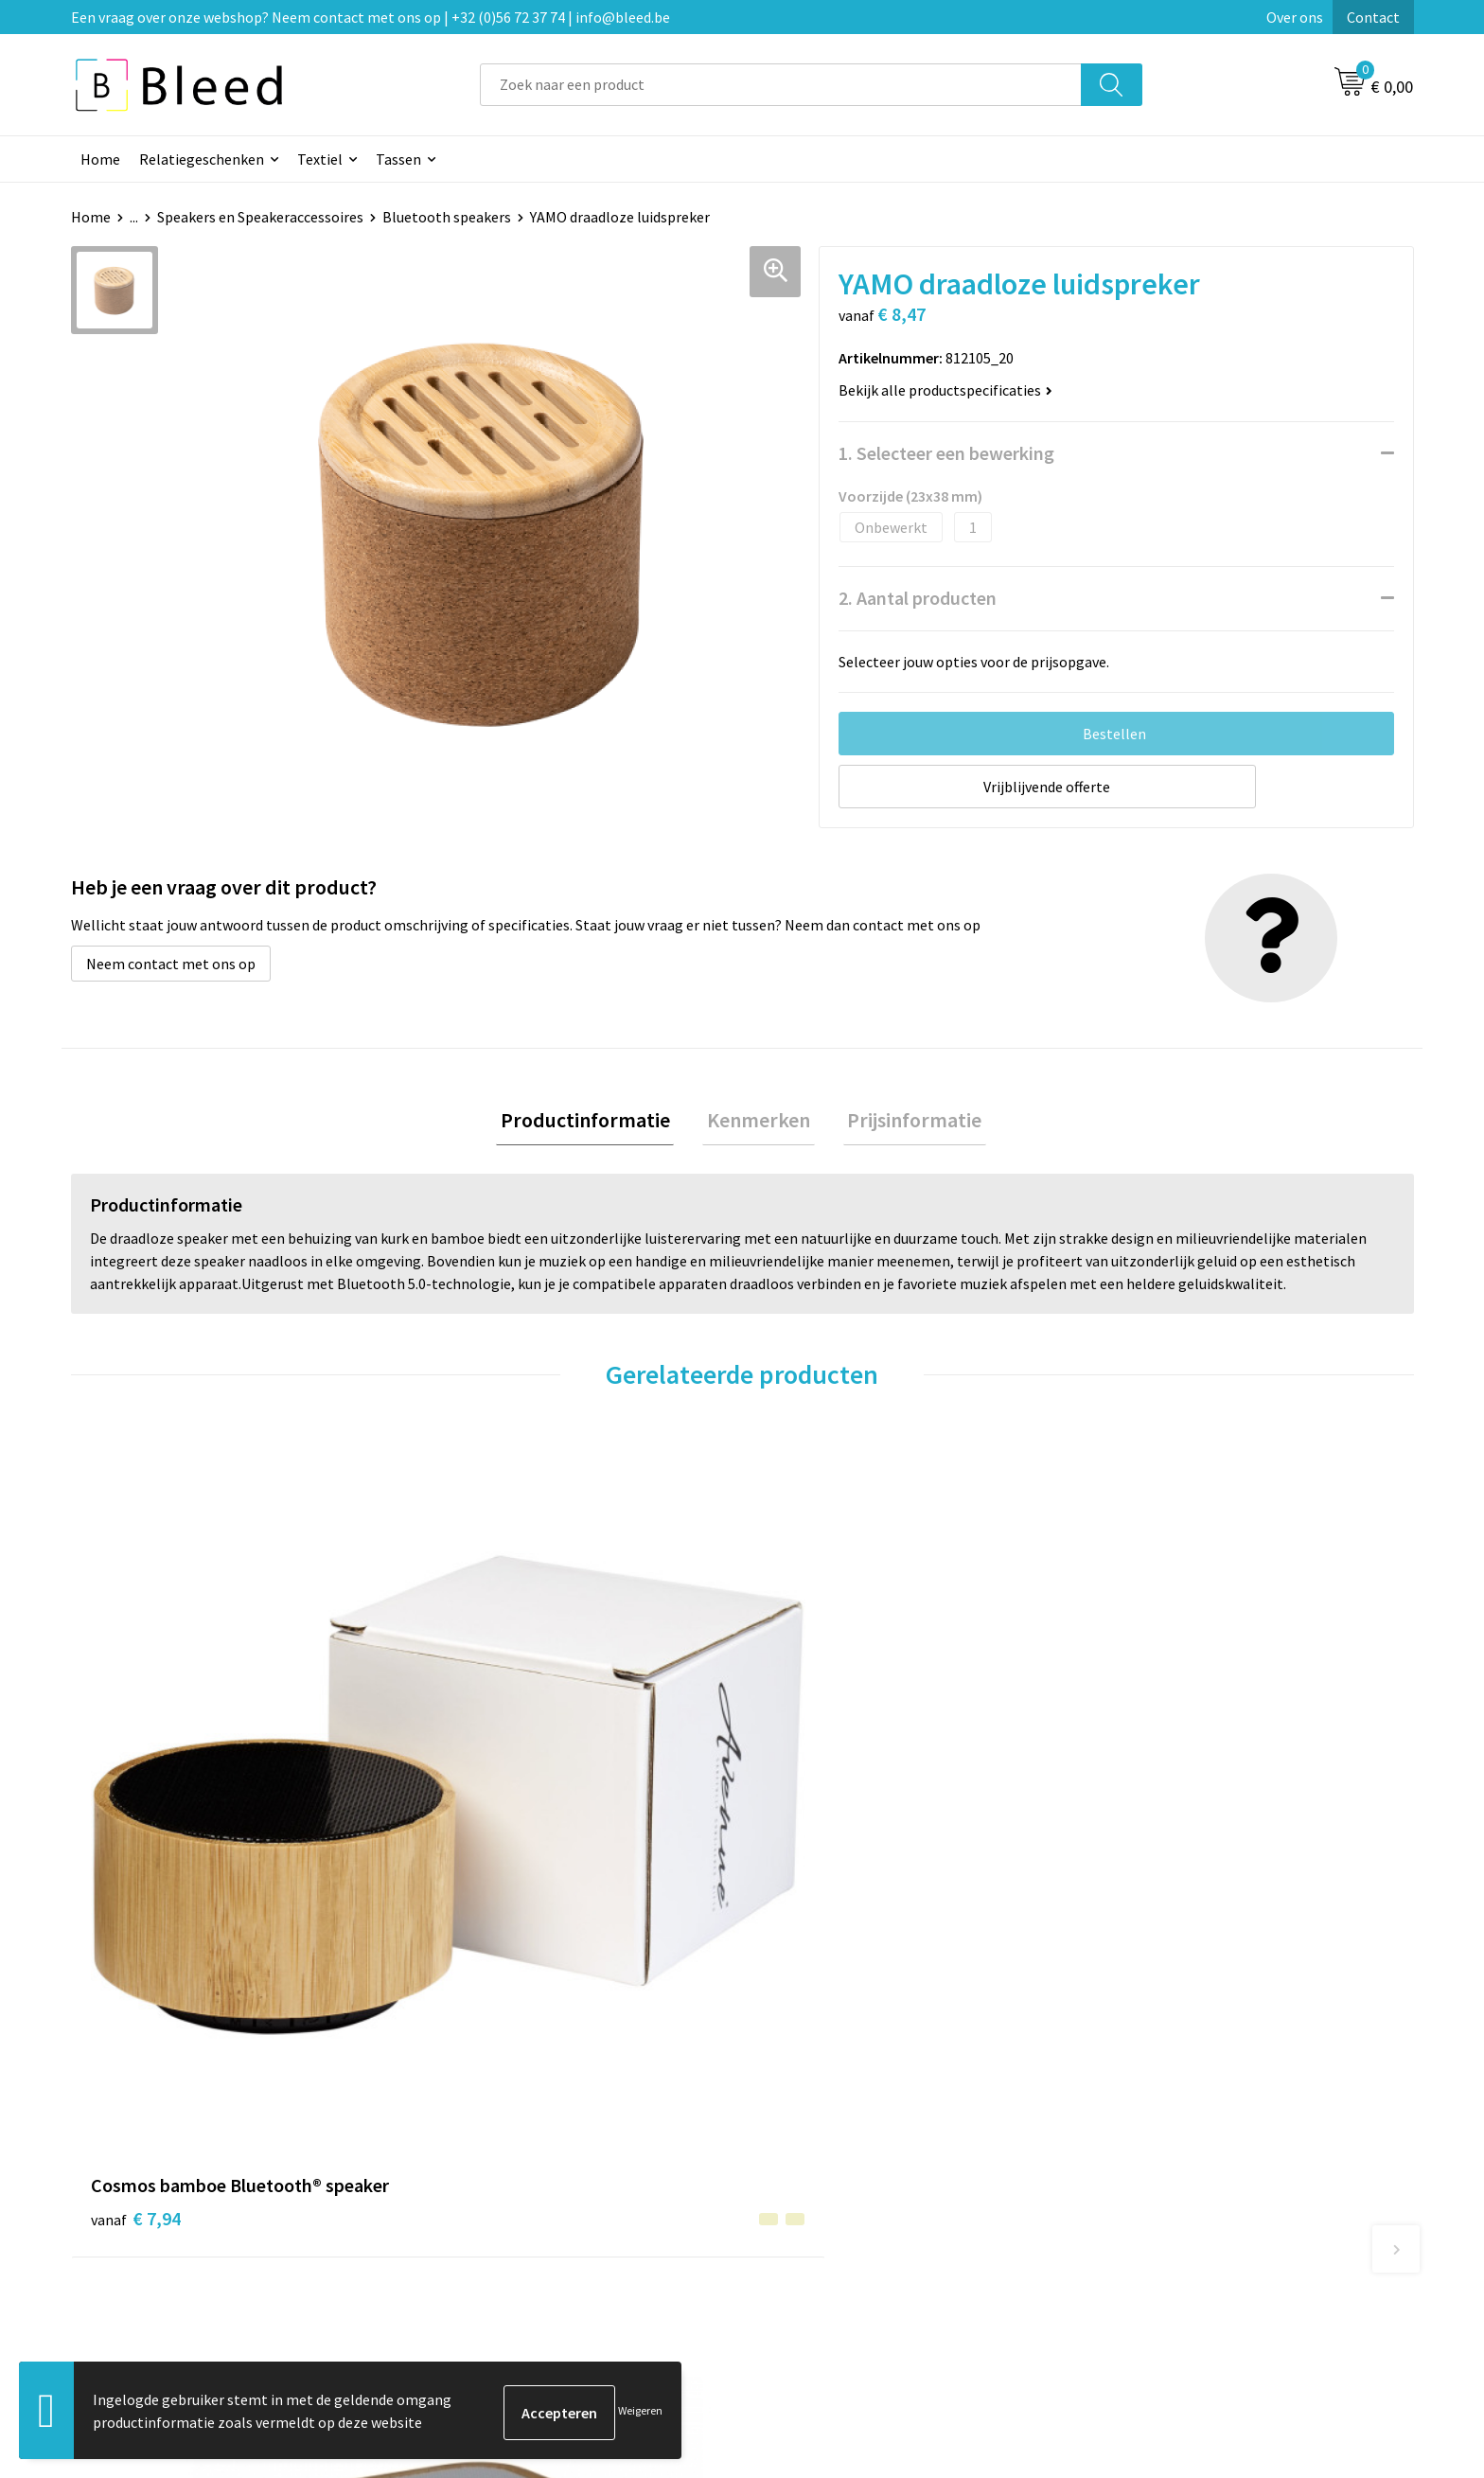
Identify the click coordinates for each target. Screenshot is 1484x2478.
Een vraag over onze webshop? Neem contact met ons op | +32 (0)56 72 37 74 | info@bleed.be (370, 17)
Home (100, 159)
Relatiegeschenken (201, 159)
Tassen (398, 159)
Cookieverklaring (1154, 2156)
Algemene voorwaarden (1175, 2126)
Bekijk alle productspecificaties (945, 390)
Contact (1373, 17)
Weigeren (640, 2412)
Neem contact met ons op (171, 963)
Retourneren (807, 2213)
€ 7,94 (136, 1833)
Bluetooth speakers (446, 216)
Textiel (320, 159)
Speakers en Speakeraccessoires (260, 216)
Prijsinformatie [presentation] (906, 1121)
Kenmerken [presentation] (758, 1121)
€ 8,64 (471, 1804)
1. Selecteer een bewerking (946, 453)
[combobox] (781, 84)
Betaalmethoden (821, 2184)
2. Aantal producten (918, 598)
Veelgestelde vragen (498, 2156)
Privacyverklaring (1155, 2184)
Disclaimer (1133, 2213)
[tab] (594, 1122)
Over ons (1294, 17)
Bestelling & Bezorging (841, 2156)
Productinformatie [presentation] (594, 1121)
